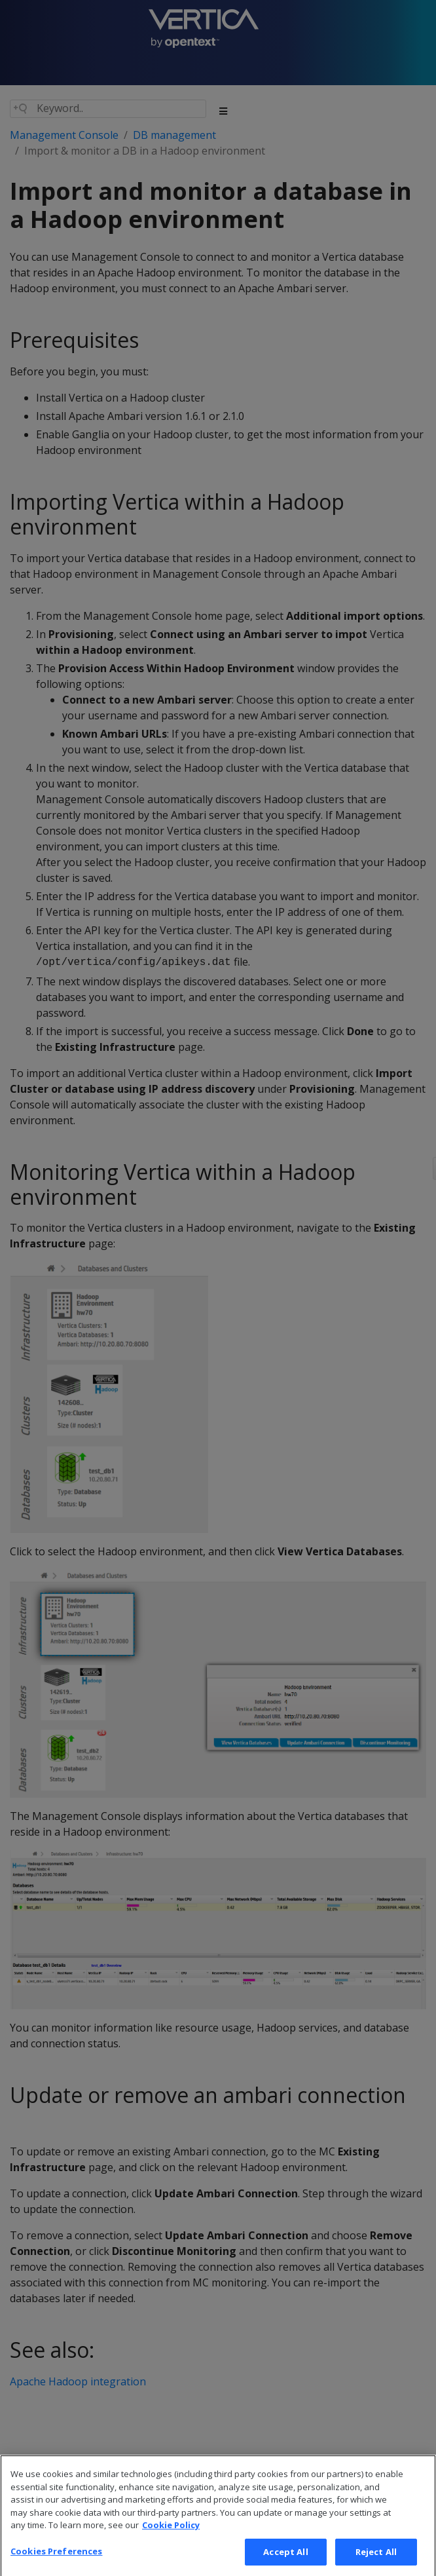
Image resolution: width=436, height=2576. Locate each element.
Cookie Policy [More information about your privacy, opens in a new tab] (171, 2539)
